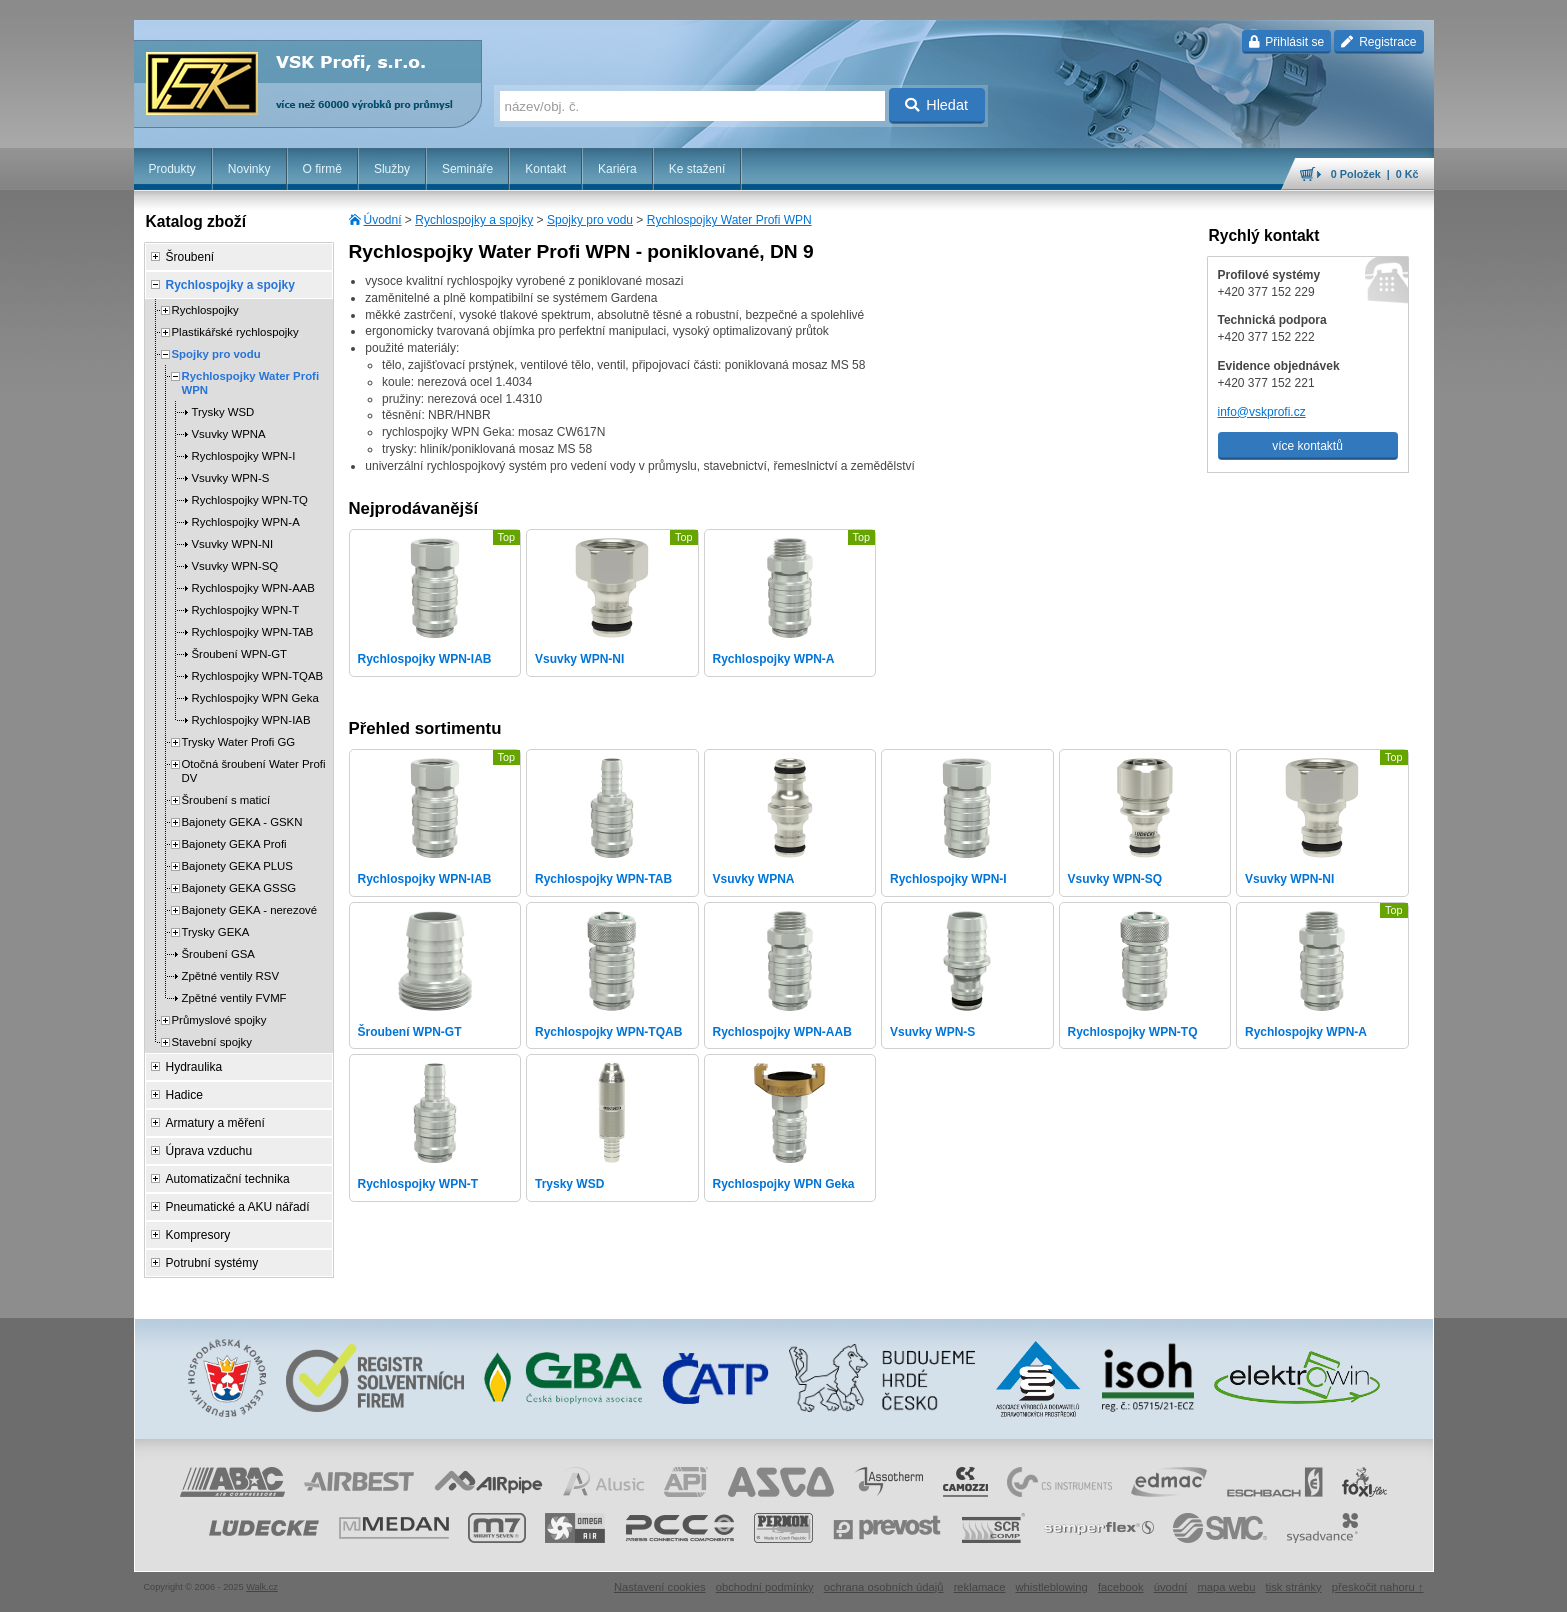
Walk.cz (262, 1587)
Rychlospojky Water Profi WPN (729, 220)
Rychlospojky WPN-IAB (251, 720)
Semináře (467, 169)
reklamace (980, 1587)
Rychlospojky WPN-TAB (253, 632)
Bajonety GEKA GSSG (239, 888)
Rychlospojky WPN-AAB (253, 588)
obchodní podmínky (765, 1587)
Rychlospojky (205, 310)
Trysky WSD (223, 412)
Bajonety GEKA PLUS (237, 866)
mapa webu (1226, 1587)
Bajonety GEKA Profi (234, 844)
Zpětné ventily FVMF (234, 998)
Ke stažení (697, 169)
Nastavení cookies (660, 1587)
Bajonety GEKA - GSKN (242, 822)
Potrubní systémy (212, 1263)
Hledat (936, 105)
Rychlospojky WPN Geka (255, 698)
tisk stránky (1294, 1587)
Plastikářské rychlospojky (235, 332)
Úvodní (383, 220)
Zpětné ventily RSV (231, 976)
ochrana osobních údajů (884, 1587)
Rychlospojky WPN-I (244, 456)
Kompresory (198, 1235)
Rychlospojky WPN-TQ (250, 500)
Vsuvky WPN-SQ (235, 566)
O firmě (322, 169)
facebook (1121, 1587)
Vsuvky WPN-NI (233, 544)
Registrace (1378, 42)
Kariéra (617, 169)
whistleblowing (1052, 1587)
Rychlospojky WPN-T (246, 610)
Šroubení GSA (218, 954)
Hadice (184, 1095)
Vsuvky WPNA (229, 434)
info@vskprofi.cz (1262, 412)
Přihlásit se (1286, 42)
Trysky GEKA (216, 932)
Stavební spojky (212, 1042)
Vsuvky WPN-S (231, 478)
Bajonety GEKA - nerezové (250, 910)
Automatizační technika (228, 1179)
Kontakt (545, 169)
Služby (392, 169)
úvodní (1171, 1587)
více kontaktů (1307, 446)
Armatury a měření (215, 1123)
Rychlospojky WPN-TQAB (258, 676)
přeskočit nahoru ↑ (1378, 1587)
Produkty (172, 169)
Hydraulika (194, 1067)
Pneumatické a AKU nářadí (238, 1207)
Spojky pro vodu (590, 220)
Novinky (249, 169)
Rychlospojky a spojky (474, 220)
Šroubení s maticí (226, 800)
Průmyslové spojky (219, 1020)
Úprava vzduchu (209, 1151)
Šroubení (190, 257)
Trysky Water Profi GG (239, 742)
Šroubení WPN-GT (240, 654)
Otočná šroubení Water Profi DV (254, 771)
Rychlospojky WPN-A (246, 522)
